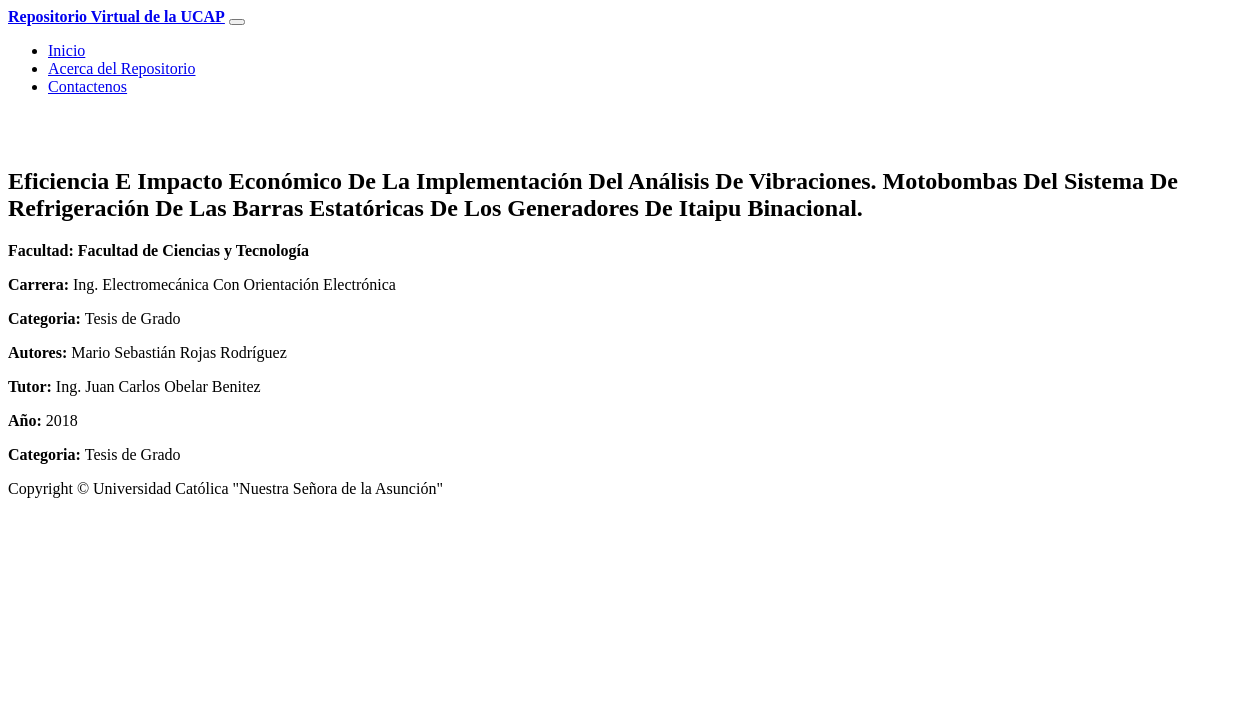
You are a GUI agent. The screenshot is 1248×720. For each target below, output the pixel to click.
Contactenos (87, 86)
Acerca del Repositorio (122, 68)
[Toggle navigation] (237, 22)
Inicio (66, 50)
